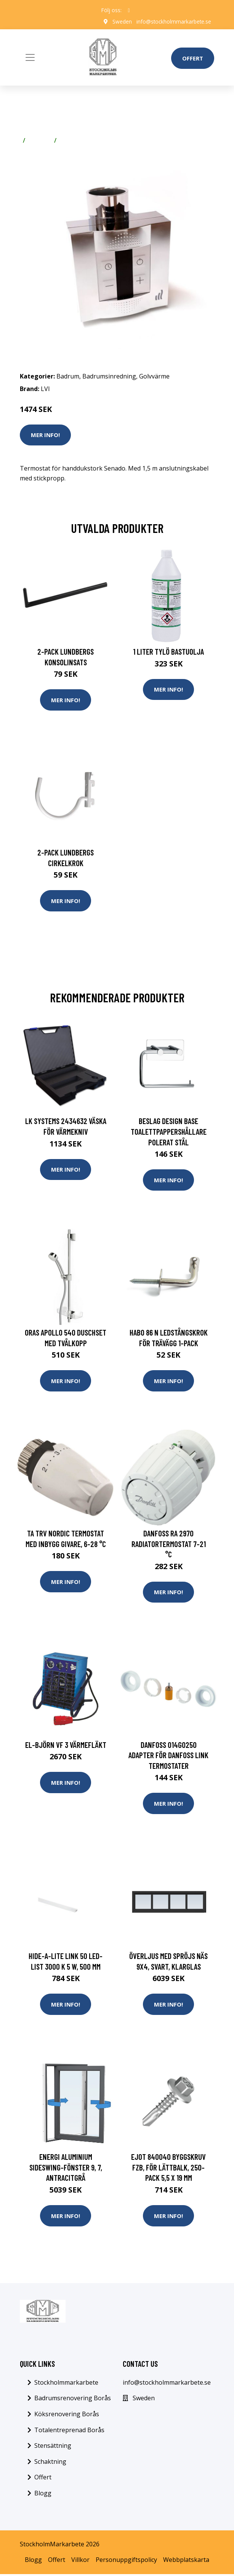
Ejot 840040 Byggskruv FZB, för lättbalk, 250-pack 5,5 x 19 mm (168, 2169)
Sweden (121, 21)
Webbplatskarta (186, 2561)
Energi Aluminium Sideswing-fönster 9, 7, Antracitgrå (65, 2169)
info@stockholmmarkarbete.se (173, 21)
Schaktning (50, 2463)
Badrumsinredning (109, 376)
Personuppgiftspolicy (126, 2561)
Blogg (42, 2495)
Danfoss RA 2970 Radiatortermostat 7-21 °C (168, 1544)
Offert (192, 58)
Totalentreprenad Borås (69, 2432)
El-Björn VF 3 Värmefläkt (65, 1746)
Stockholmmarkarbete (66, 2384)
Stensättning (52, 2447)
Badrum (39, 140)
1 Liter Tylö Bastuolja (168, 651)
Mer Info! (45, 435)
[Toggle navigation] (30, 57)
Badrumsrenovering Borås (72, 2400)
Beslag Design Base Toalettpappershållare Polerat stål (169, 1131)
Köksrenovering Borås (66, 2416)
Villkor (80, 2561)
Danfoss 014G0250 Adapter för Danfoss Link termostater (168, 1756)
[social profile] (129, 10)
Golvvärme (75, 140)
